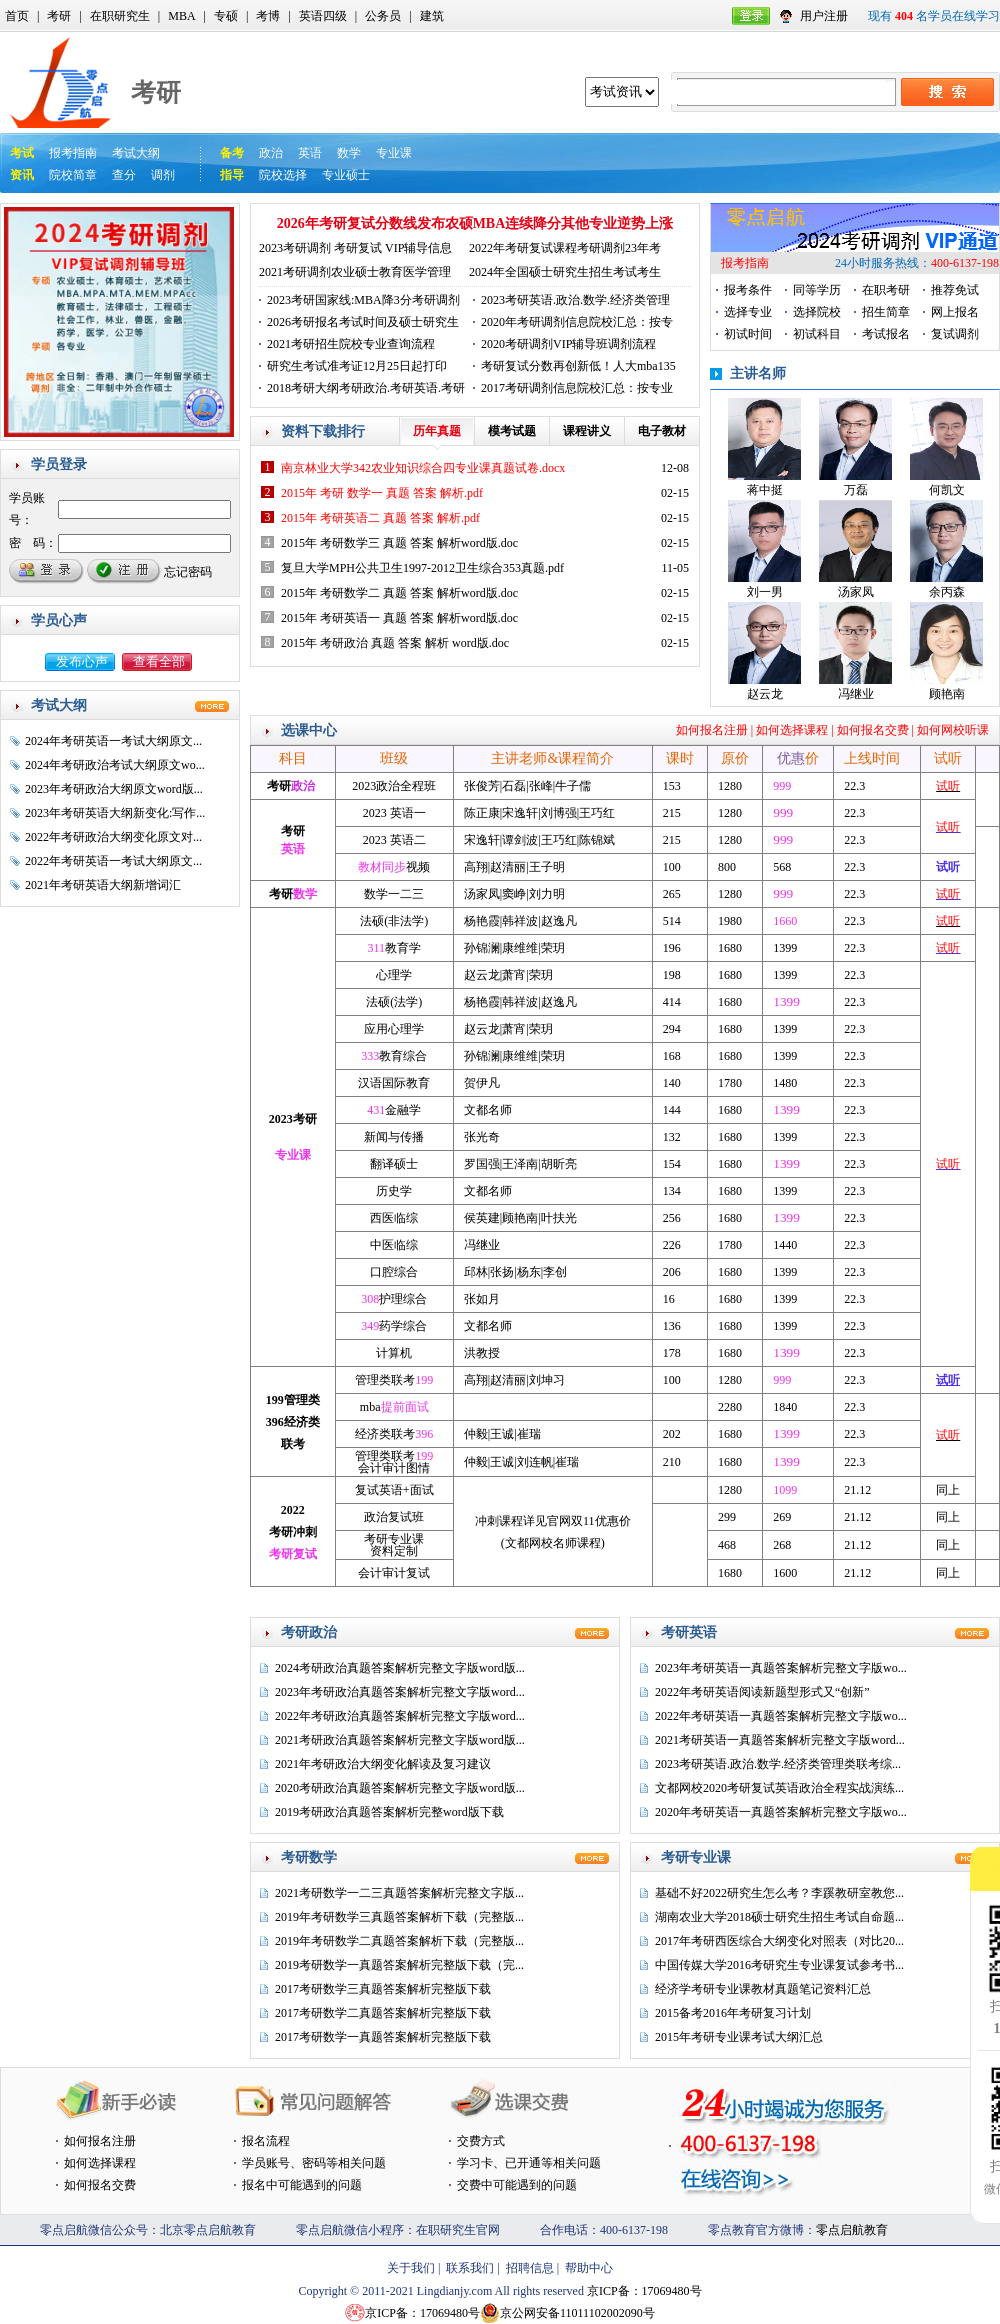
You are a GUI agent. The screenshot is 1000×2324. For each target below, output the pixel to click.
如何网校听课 (953, 730)
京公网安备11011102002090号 (577, 2313)
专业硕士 (346, 175)
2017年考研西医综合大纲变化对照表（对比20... (779, 1941)
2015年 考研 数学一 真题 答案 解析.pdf (382, 493)
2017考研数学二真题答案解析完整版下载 (383, 2013)
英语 (310, 153)
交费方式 (481, 2141)
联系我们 (470, 2268)
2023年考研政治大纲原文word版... (114, 789)
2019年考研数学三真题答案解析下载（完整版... (399, 1917)
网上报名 (955, 312)
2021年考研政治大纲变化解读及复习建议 (383, 1764)
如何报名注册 (712, 730)
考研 (59, 16)
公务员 (383, 16)
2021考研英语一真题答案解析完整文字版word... (780, 1740)
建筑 (432, 16)
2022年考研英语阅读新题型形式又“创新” (762, 1692)
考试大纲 (136, 153)
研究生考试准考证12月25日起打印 (357, 366)
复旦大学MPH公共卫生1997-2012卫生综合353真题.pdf (422, 568)
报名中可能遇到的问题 (302, 2185)
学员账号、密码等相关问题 (314, 2163)
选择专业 (748, 312)
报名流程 (266, 2141)
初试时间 (748, 334)
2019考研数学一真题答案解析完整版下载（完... (399, 1965)
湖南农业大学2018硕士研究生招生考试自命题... (779, 1917)
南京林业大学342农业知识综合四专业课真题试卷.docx (423, 468)
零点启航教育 (852, 2230)
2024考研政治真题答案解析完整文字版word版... (400, 1668)
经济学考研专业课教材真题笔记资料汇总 (763, 1989)
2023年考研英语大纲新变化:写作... (115, 813)
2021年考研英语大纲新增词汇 (103, 885)
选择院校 (817, 312)
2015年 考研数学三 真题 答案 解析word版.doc (399, 543)
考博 (268, 16)
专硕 (226, 16)
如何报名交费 (873, 730)
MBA (181, 16)
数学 (349, 153)
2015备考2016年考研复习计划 (733, 2013)
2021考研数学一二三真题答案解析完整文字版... (399, 1893)
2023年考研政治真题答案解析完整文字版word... (400, 1692)
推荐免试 (955, 290)
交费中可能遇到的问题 (517, 2185)
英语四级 (323, 16)
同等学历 (817, 290)
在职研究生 (120, 16)
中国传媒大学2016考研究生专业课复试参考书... (779, 1965)
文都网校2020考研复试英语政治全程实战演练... (779, 1788)
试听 (948, 786)
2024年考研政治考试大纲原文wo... (115, 765)
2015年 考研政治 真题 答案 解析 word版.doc (395, 643)
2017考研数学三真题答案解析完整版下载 (383, 1989)
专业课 (394, 153)
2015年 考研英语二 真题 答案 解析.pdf (380, 518)
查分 (124, 175)
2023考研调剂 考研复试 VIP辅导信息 (355, 248)
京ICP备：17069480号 (644, 2291)
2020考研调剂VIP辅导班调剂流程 (568, 344)
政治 (271, 153)
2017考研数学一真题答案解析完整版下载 (383, 2037)
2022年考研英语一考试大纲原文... (113, 861)
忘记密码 (188, 572)
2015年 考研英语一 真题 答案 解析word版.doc (399, 618)
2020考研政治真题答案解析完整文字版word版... (400, 1788)
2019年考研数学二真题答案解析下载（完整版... (399, 1941)
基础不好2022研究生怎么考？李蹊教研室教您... (779, 1893)
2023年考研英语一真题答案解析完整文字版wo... (781, 1668)
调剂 (163, 175)
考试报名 (886, 334)
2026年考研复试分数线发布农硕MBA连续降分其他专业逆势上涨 (475, 223)
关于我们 (411, 2268)
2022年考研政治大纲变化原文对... (113, 837)
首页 (17, 16)
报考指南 (73, 153)
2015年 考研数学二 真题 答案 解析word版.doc (399, 593)
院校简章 (73, 175)
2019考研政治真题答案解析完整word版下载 (389, 1812)
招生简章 (886, 312)
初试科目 (817, 334)
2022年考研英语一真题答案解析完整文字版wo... (781, 1716)
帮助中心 (589, 2268)
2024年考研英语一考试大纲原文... (113, 741)
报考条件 (748, 290)
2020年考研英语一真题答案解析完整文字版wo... (781, 1812)
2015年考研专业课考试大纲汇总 (739, 2037)
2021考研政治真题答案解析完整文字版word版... (400, 1740)
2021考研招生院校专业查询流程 (351, 344)
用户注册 (824, 16)
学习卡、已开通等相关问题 (529, 2163)
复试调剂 (955, 334)
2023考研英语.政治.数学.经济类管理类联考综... (778, 1764)
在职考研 (886, 290)
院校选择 (283, 175)
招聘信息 (530, 2268)
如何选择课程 (792, 730)
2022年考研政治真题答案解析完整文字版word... (400, 1716)
